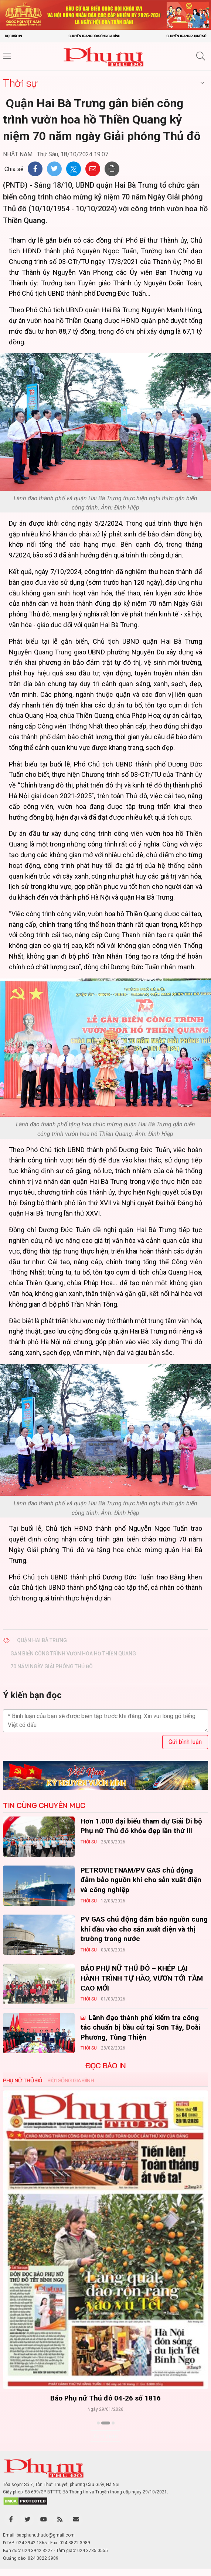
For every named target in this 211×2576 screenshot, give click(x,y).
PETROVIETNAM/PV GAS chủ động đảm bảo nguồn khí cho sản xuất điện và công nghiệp (141, 1880)
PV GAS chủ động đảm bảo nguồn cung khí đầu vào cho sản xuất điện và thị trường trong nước (144, 1929)
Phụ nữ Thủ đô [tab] (22, 2080)
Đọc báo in (13, 36)
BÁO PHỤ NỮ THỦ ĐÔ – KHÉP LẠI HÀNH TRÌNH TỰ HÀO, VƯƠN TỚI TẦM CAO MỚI (142, 1978)
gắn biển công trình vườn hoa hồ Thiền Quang (73, 1654)
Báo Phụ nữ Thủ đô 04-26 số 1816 (105, 2398)
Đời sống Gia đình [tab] (71, 2080)
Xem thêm (105, 2436)
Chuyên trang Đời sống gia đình (94, 36)
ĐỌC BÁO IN (105, 2065)
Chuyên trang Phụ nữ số (186, 36)
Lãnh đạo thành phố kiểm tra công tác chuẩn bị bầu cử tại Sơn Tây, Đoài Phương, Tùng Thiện (140, 2027)
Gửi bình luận (185, 1741)
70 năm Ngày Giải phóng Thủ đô (51, 1666)
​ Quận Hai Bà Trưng (42, 1640)
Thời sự (20, 82)
